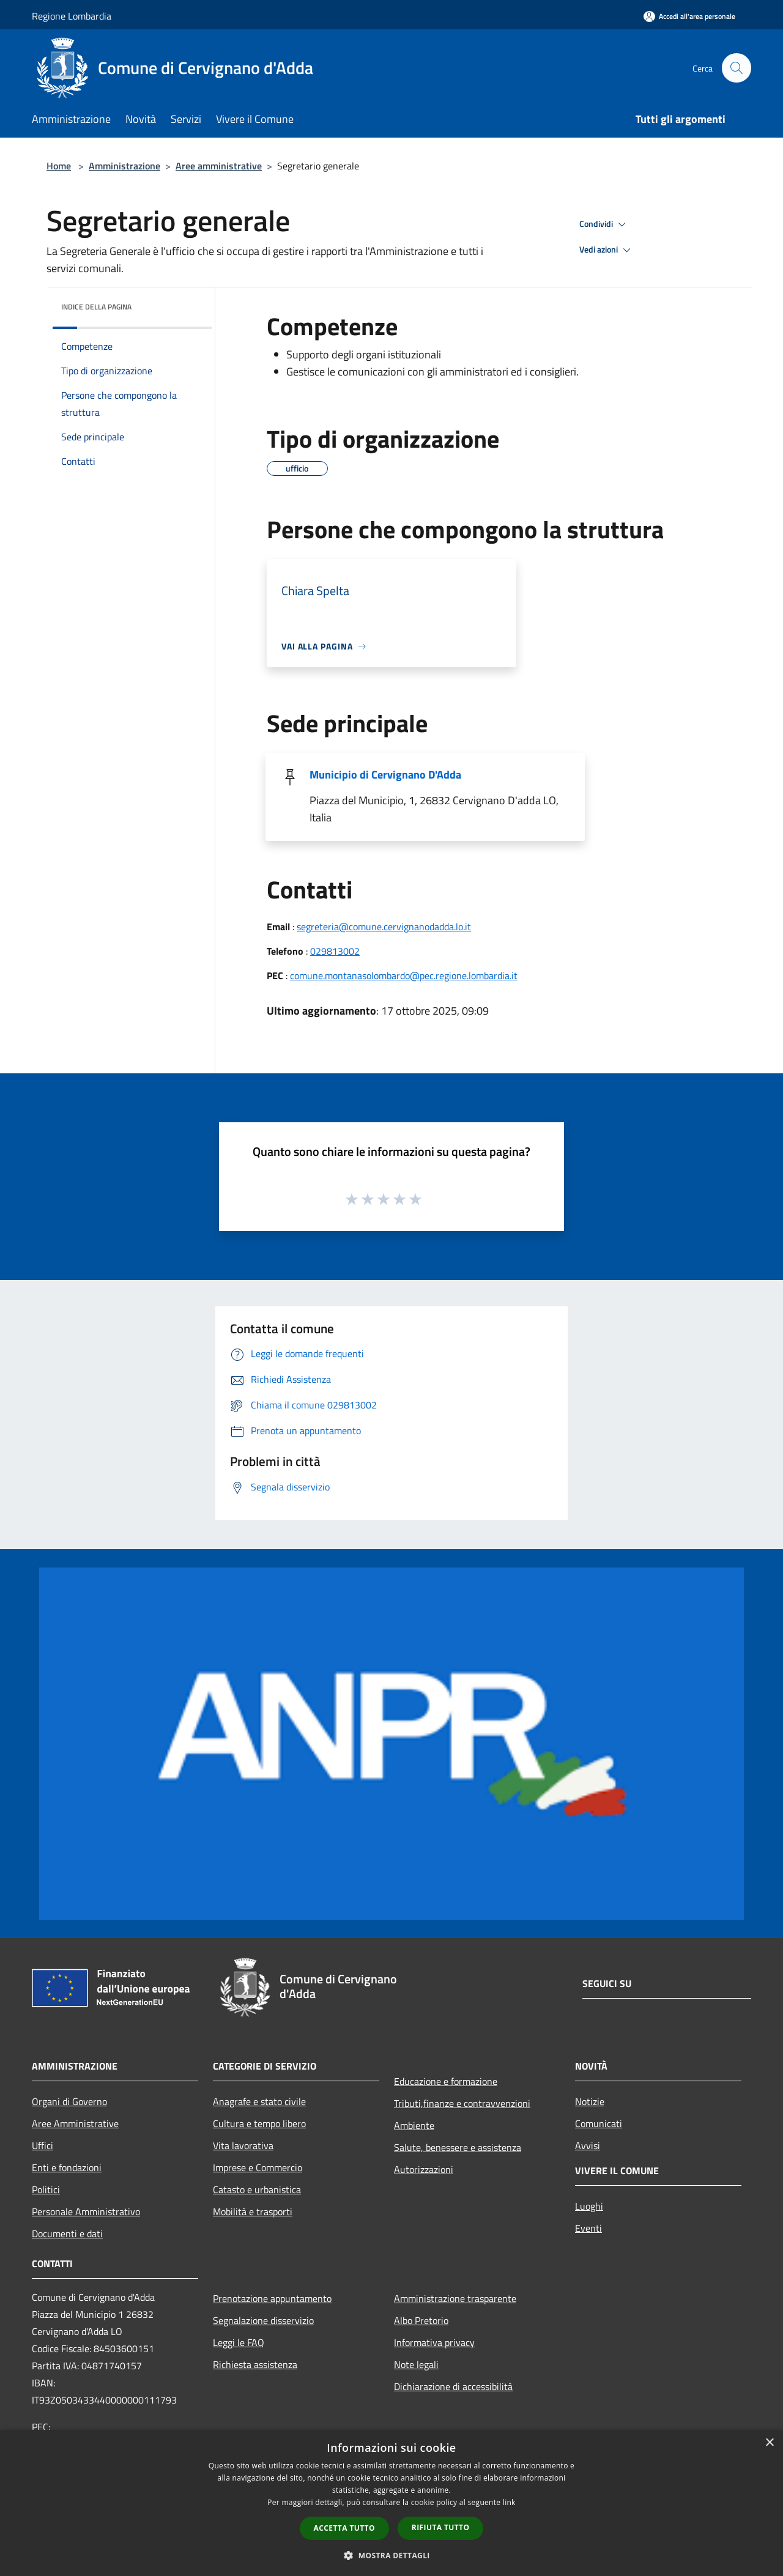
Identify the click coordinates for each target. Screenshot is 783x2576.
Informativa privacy (434, 2342)
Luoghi (589, 2206)
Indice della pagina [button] (96, 307)
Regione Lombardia (71, 16)
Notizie (589, 2101)
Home (58, 165)
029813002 (335, 951)
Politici (46, 2189)
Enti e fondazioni (67, 2167)
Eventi (588, 2228)
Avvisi (587, 2145)
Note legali (416, 2364)
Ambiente (414, 2125)
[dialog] (391, 2503)
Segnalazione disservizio (263, 2320)
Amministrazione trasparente (455, 2298)
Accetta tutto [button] (344, 2528)
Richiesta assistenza (255, 2364)
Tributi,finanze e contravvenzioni (462, 2103)
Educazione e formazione (445, 2081)
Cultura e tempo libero (259, 2123)
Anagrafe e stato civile (259, 2101)
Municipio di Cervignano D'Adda (385, 774)
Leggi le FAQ (238, 2342)
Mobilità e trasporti (252, 2211)
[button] (391, 2555)
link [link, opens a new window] (509, 2502)
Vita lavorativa (243, 2145)
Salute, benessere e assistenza (457, 2147)
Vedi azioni (606, 250)
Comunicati (598, 2123)
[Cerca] (736, 68)
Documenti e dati (67, 2233)
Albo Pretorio (421, 2320)
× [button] (769, 2443)
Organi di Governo (69, 2101)
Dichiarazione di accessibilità (453, 2386)
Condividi (604, 224)
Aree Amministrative (75, 2123)
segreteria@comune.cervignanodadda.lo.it (384, 926)
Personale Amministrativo (86, 2211)
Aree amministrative (219, 165)
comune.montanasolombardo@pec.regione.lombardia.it (404, 975)
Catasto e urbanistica (257, 2189)
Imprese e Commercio (257, 2167)
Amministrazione (124, 165)
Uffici (42, 2145)
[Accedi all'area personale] (689, 16)
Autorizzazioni (423, 2169)
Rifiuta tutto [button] (441, 2527)
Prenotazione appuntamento (272, 2298)
